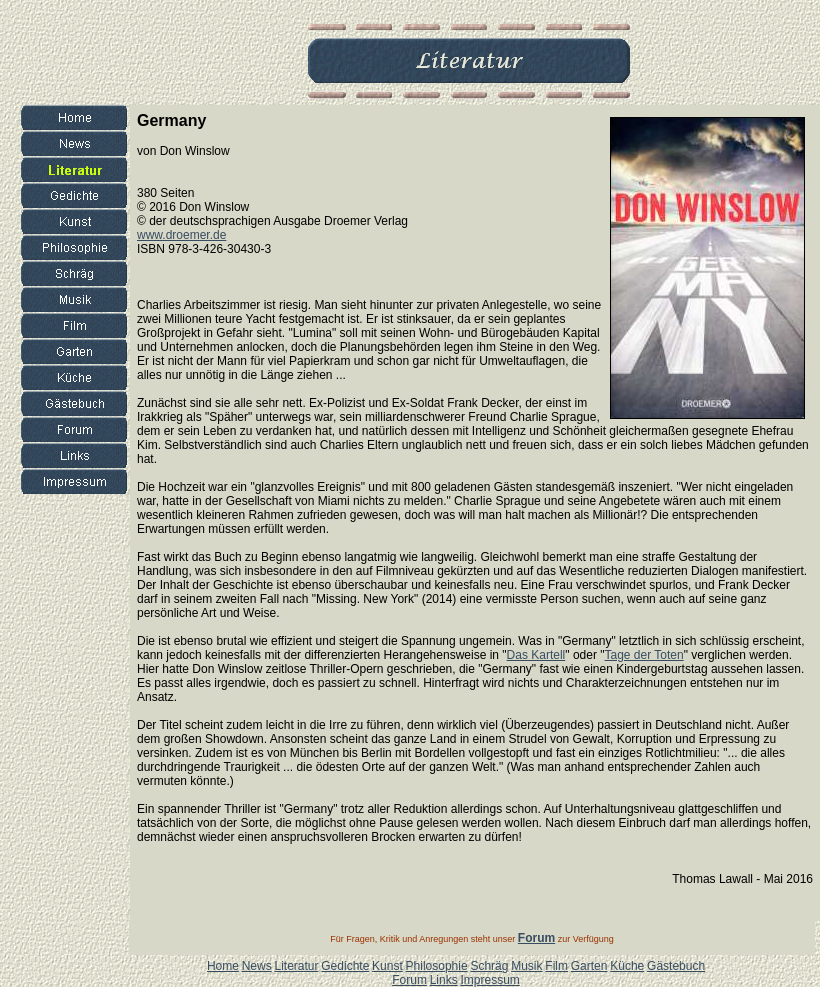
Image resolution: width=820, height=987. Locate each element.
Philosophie (437, 966)
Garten (589, 966)
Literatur (296, 966)
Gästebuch (676, 966)
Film (556, 966)
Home (223, 966)
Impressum (489, 980)
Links (444, 980)
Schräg (489, 966)
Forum (409, 980)
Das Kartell (536, 655)
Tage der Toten (644, 655)
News (257, 966)
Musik (526, 966)
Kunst (387, 966)
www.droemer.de (181, 235)
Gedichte (345, 966)
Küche (627, 966)
